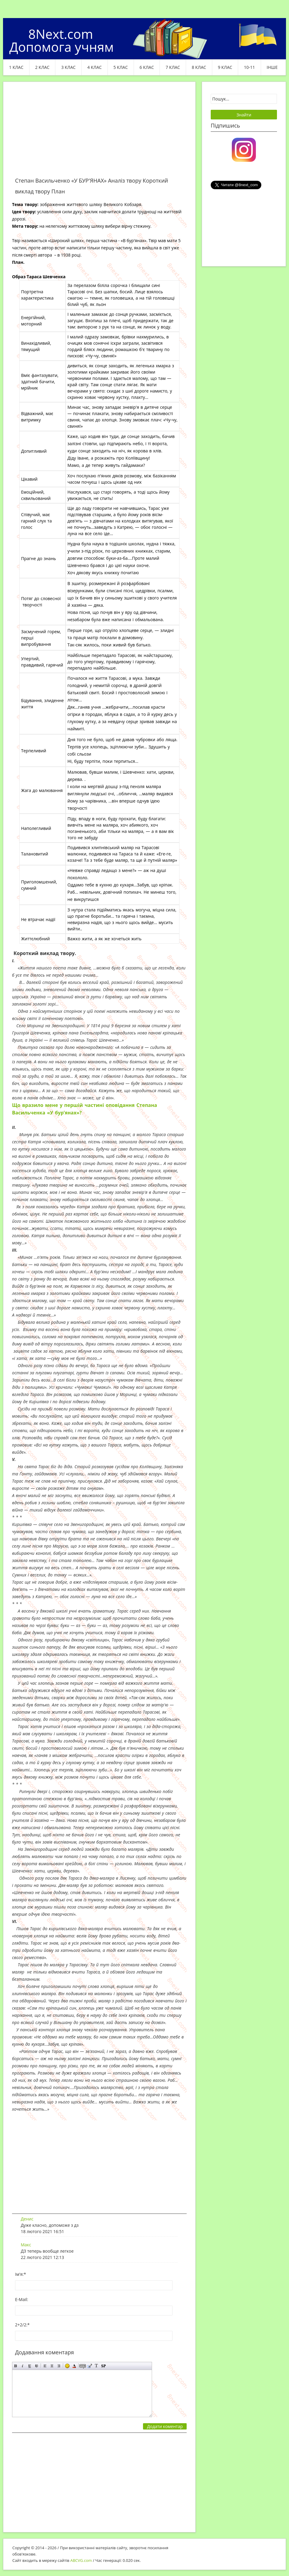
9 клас (225, 67)
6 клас (147, 67)
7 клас (173, 67)
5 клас (120, 67)
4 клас (94, 67)
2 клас (42, 67)
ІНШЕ (272, 67)
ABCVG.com (81, 2560)
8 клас (199, 67)
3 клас (68, 67)
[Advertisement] (99, 133)
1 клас (16, 67)
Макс (26, 2245)
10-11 (249, 67)
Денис (27, 2219)
